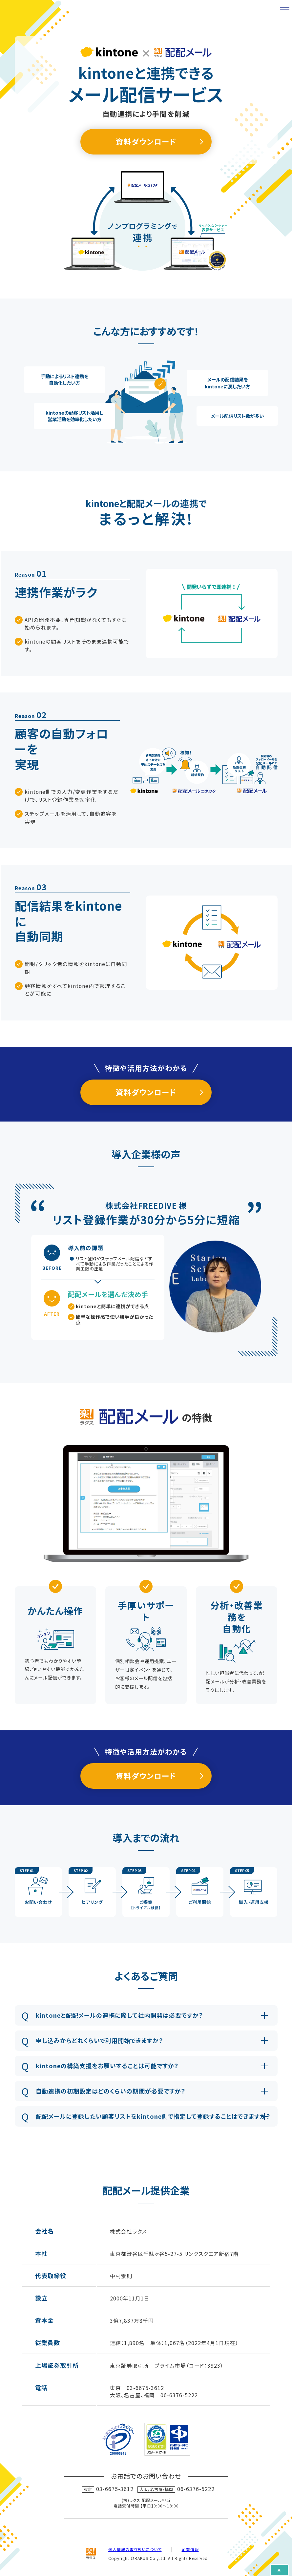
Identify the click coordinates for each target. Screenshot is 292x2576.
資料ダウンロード (145, 141)
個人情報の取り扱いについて (135, 2549)
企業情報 (190, 2549)
